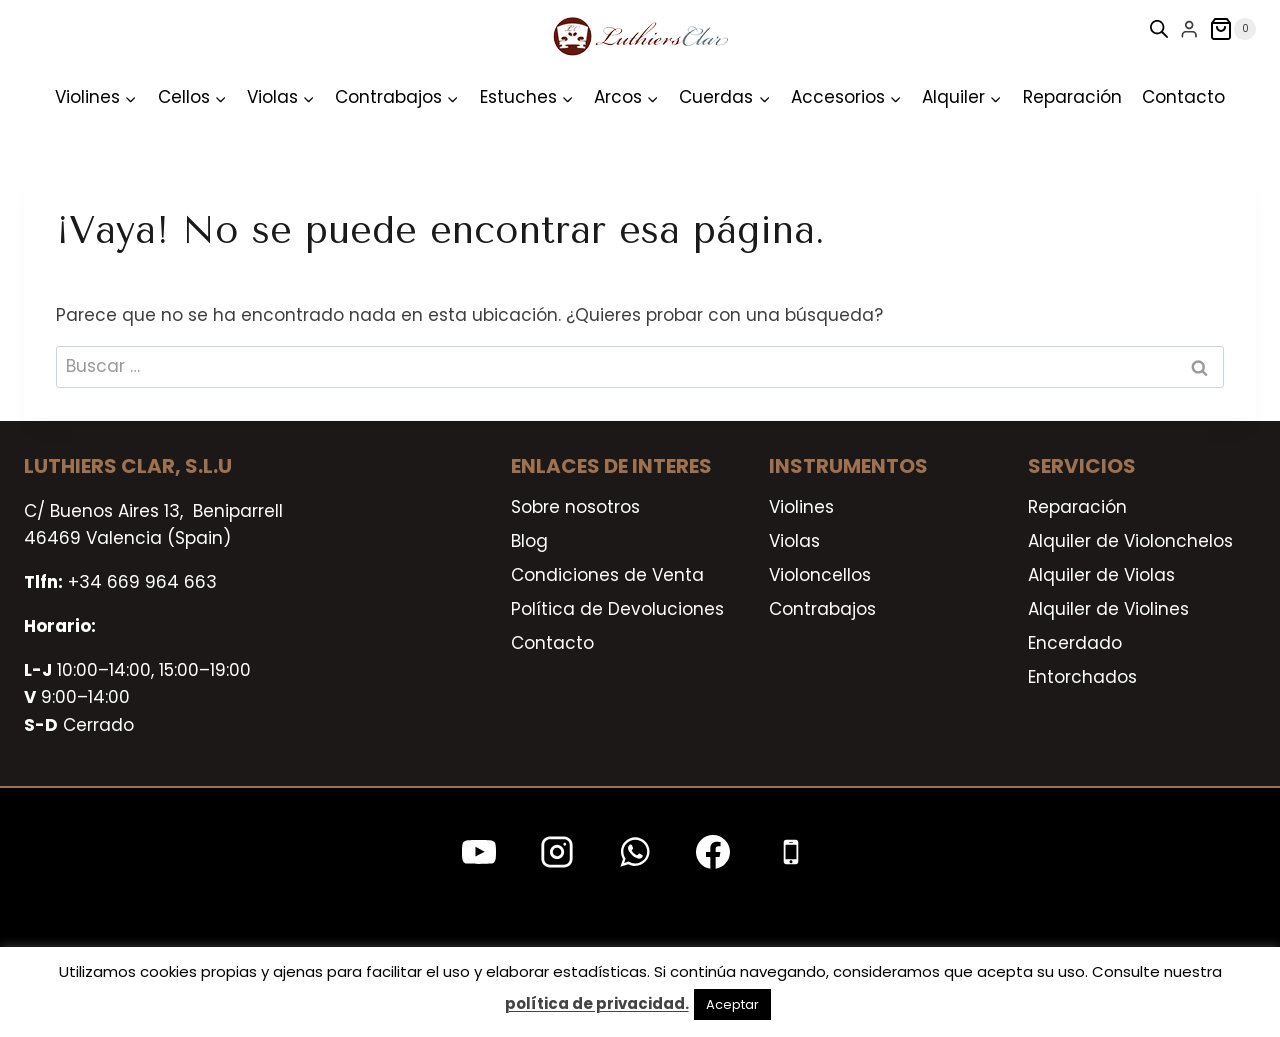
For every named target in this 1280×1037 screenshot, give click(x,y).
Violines (801, 507)
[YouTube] (479, 852)
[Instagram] (557, 852)
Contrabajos (822, 609)
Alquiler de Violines (1108, 609)
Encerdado (1075, 643)
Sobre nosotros (575, 507)
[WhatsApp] (635, 852)
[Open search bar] (1159, 29)
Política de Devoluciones (617, 609)
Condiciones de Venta (607, 575)
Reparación (1072, 97)
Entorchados (1082, 677)
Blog (529, 541)
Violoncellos (820, 575)
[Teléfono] (791, 852)
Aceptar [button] (732, 1004)
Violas (794, 541)
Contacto (1183, 97)
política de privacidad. (597, 1003)
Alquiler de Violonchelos (1130, 541)
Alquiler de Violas (1101, 575)
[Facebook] (713, 852)
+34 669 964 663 (142, 582)
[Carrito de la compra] (1232, 29)
